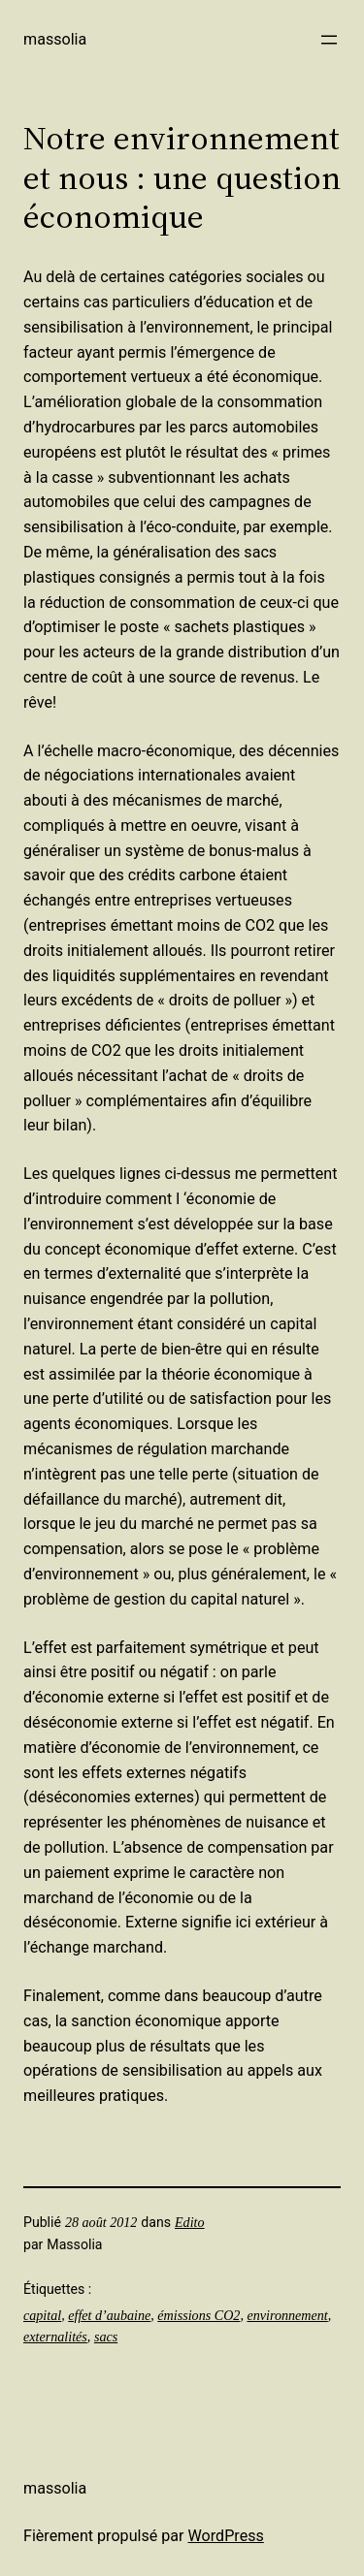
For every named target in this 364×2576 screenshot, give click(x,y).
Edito (190, 2222)
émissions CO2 (198, 2315)
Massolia (54, 39)
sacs (105, 2336)
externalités (55, 2336)
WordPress (226, 2536)
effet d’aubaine (109, 2315)
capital (42, 2315)
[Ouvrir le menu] (329, 39)
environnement (287, 2315)
